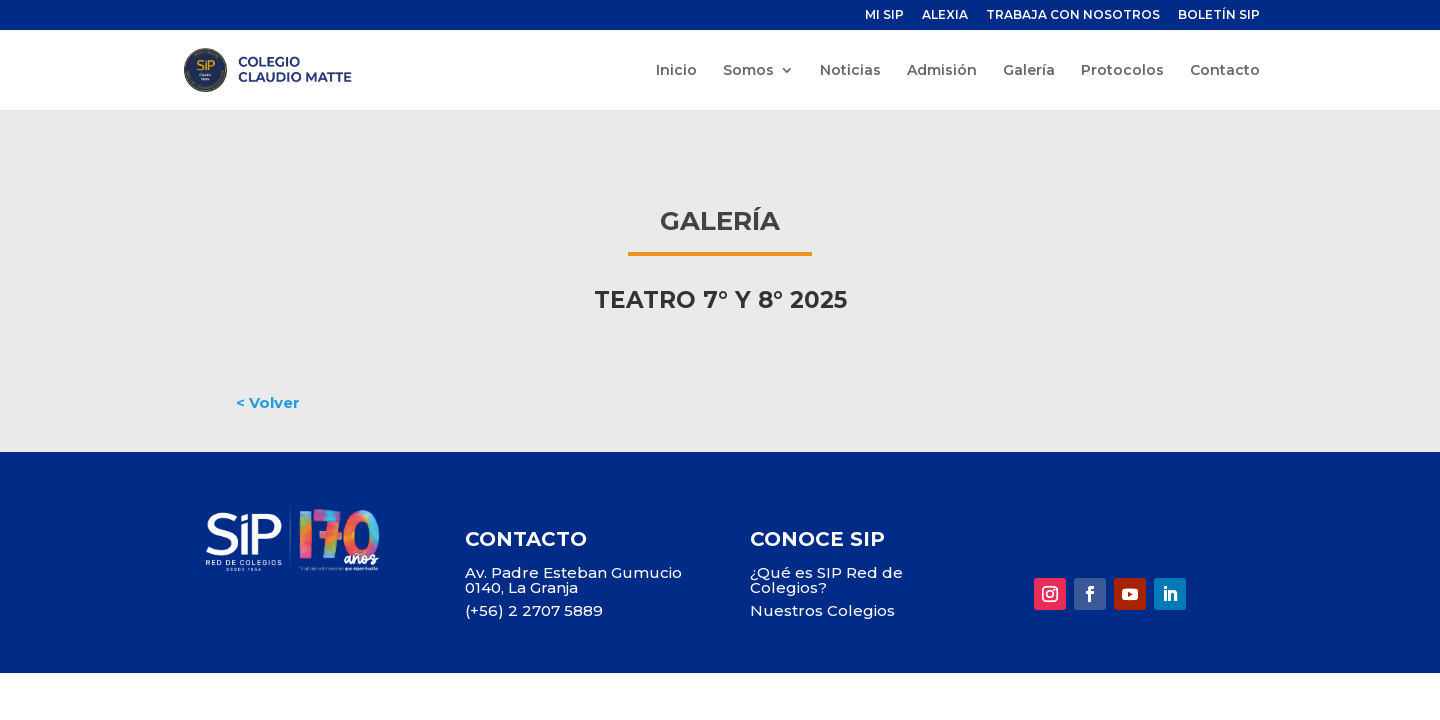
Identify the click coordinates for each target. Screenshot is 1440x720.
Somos (748, 71)
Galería (1029, 71)
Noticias (850, 71)
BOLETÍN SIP (1219, 15)
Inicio (676, 71)
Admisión (942, 71)
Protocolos (1122, 71)
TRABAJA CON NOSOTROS (1073, 15)
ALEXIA (945, 15)
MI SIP (884, 15)
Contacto (1225, 71)
